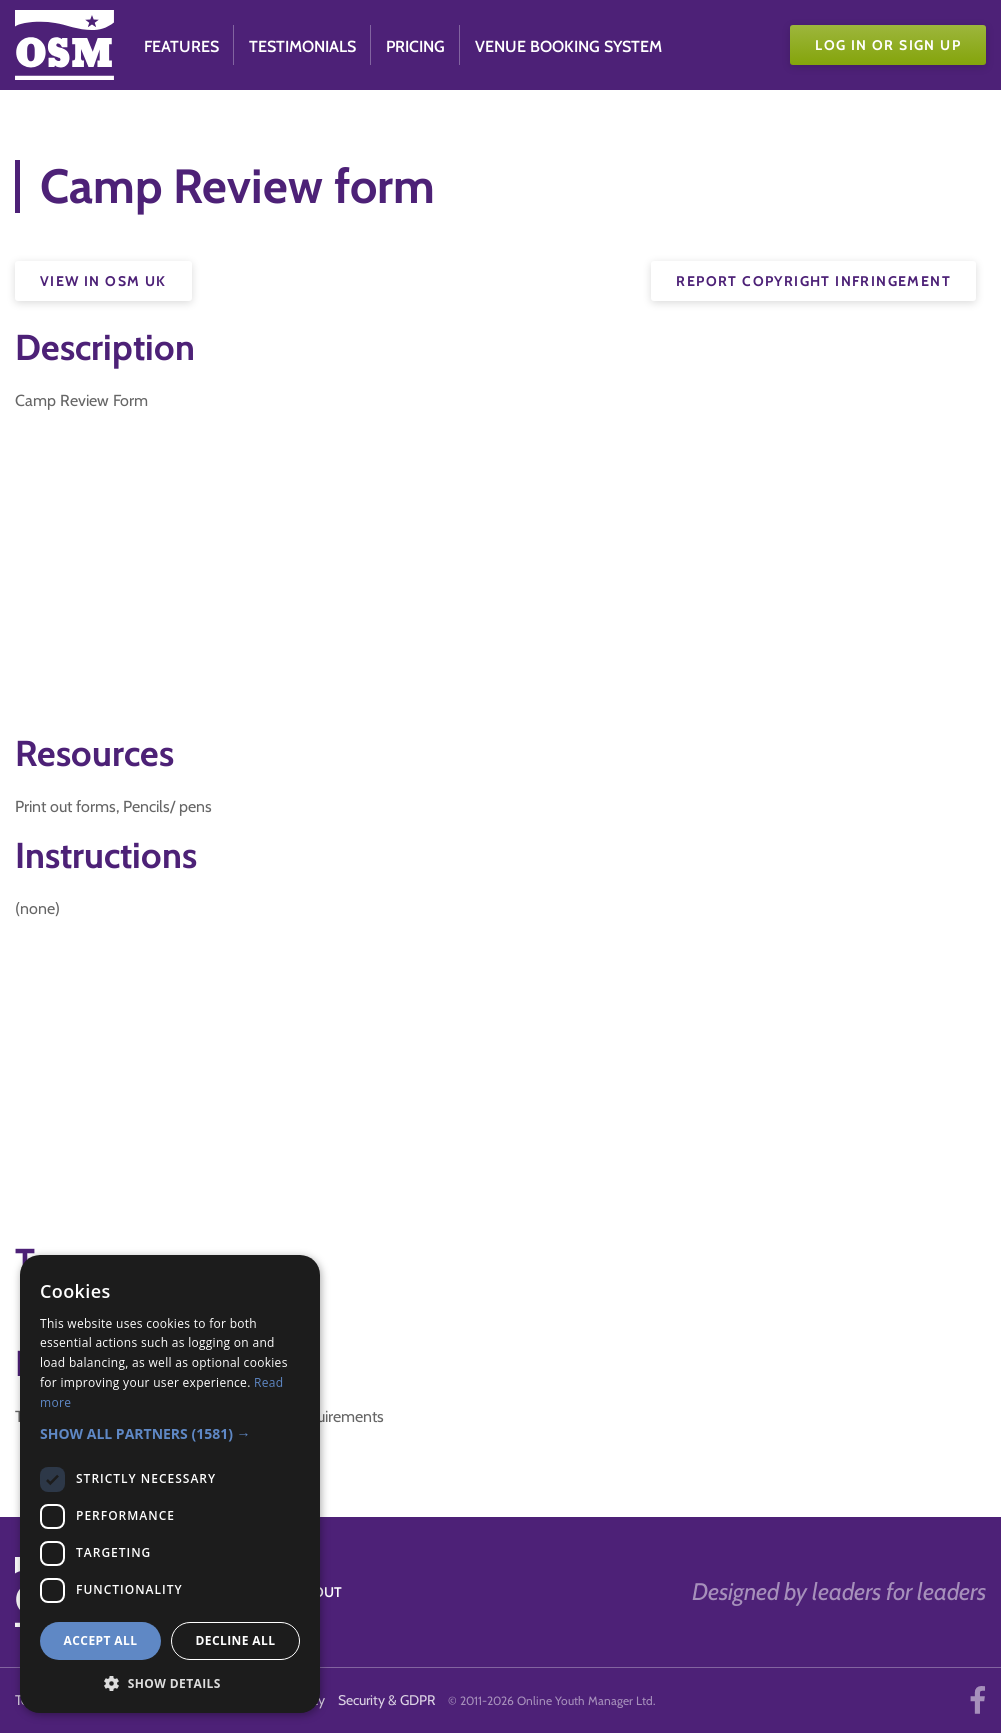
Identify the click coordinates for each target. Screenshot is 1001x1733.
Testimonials (302, 46)
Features (181, 46)
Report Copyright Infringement (813, 281)
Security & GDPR (386, 1700)
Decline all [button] (236, 1640)
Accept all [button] (101, 1640)
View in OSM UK (103, 281)
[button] (170, 1433)
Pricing (415, 46)
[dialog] (170, 1484)
